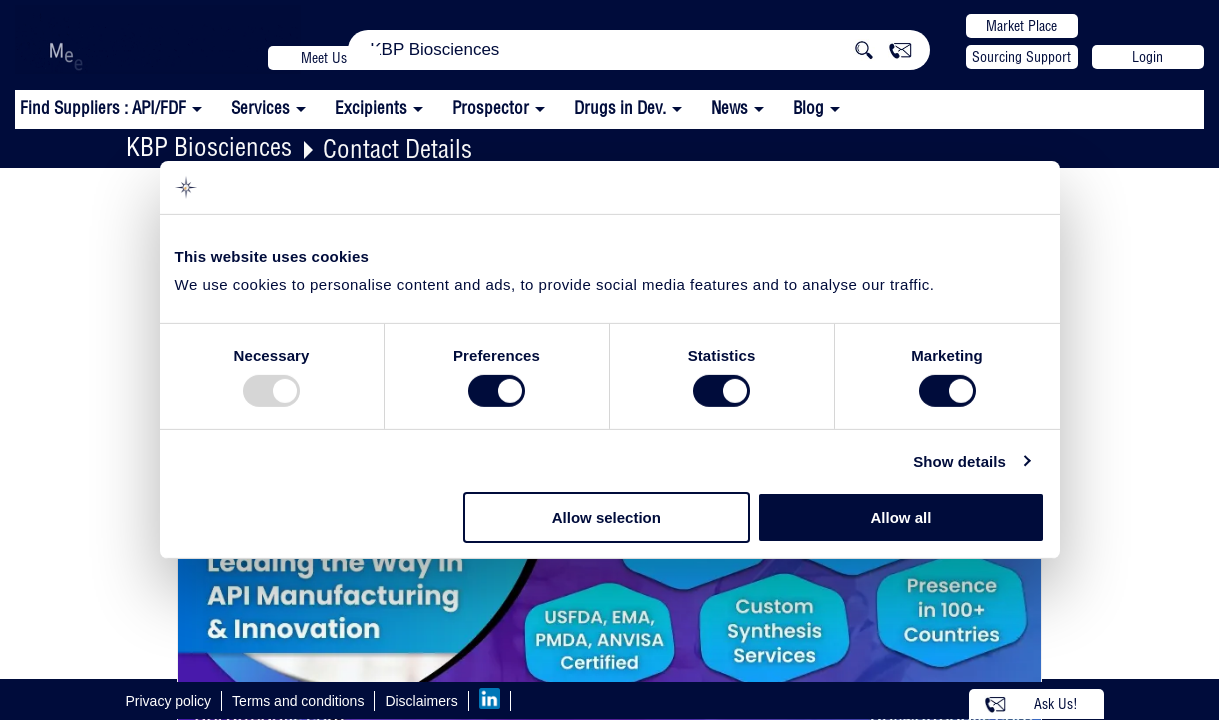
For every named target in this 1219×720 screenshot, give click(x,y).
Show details (959, 461)
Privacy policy (169, 701)
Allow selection (606, 517)
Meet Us (324, 58)
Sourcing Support (1021, 57)
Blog (808, 107)
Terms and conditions (298, 701)
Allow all (901, 517)
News (729, 107)
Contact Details (397, 148)
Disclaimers (421, 701)
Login (1147, 57)
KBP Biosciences (209, 146)
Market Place (1021, 26)
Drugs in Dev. (620, 107)
